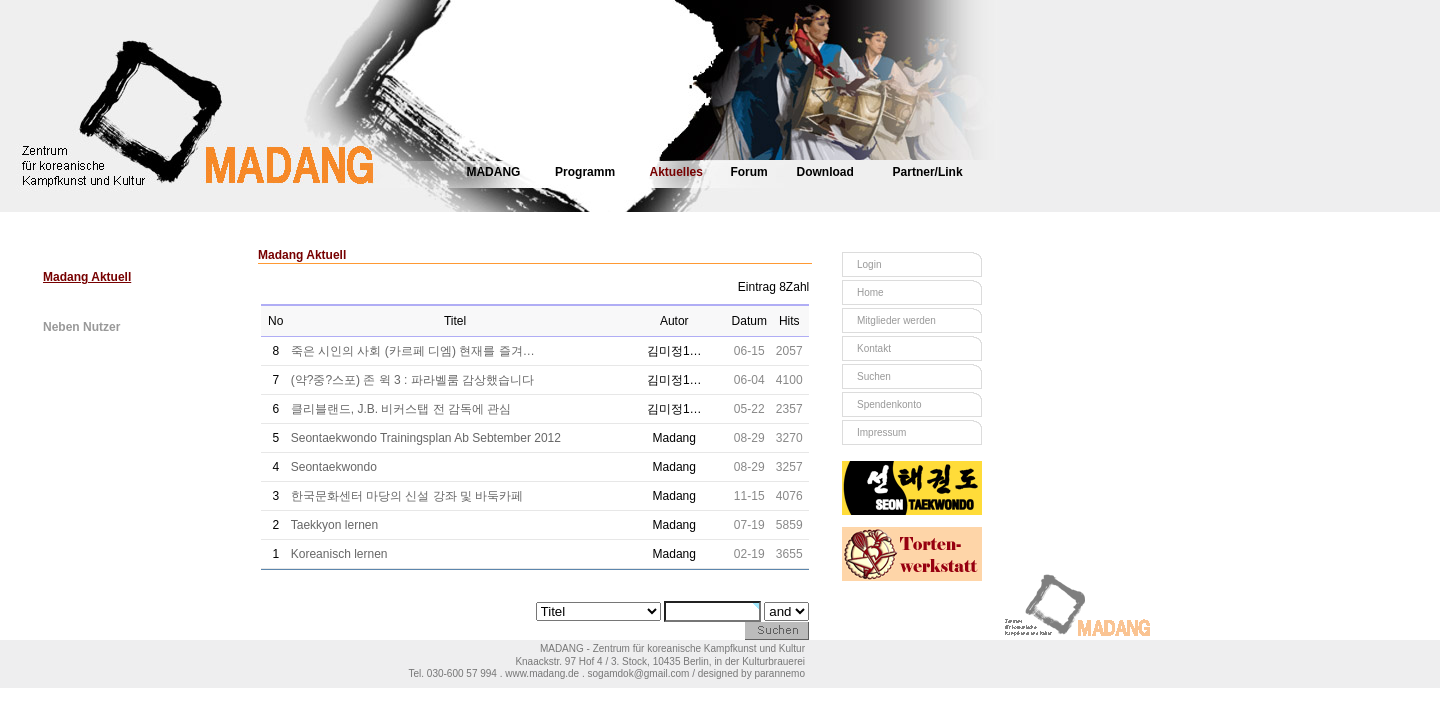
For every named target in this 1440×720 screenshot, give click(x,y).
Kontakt (874, 348)
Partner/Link (928, 172)
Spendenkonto (889, 404)
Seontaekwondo (334, 467)
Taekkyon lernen (334, 525)
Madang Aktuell (87, 277)
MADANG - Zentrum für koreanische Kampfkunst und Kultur (672, 648)
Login (869, 264)
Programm (585, 172)
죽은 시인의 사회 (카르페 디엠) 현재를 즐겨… (413, 351)
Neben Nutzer (81, 327)
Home (870, 292)
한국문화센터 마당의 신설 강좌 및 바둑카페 (407, 496)
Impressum (881, 432)
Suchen (874, 376)
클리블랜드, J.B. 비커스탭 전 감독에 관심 (401, 409)
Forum (748, 172)
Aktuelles (676, 172)
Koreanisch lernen (339, 554)
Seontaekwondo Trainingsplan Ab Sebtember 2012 (426, 438)
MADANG (493, 172)
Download (825, 172)
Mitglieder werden (896, 320)
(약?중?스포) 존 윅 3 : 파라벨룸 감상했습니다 (412, 380)
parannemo (779, 673)
